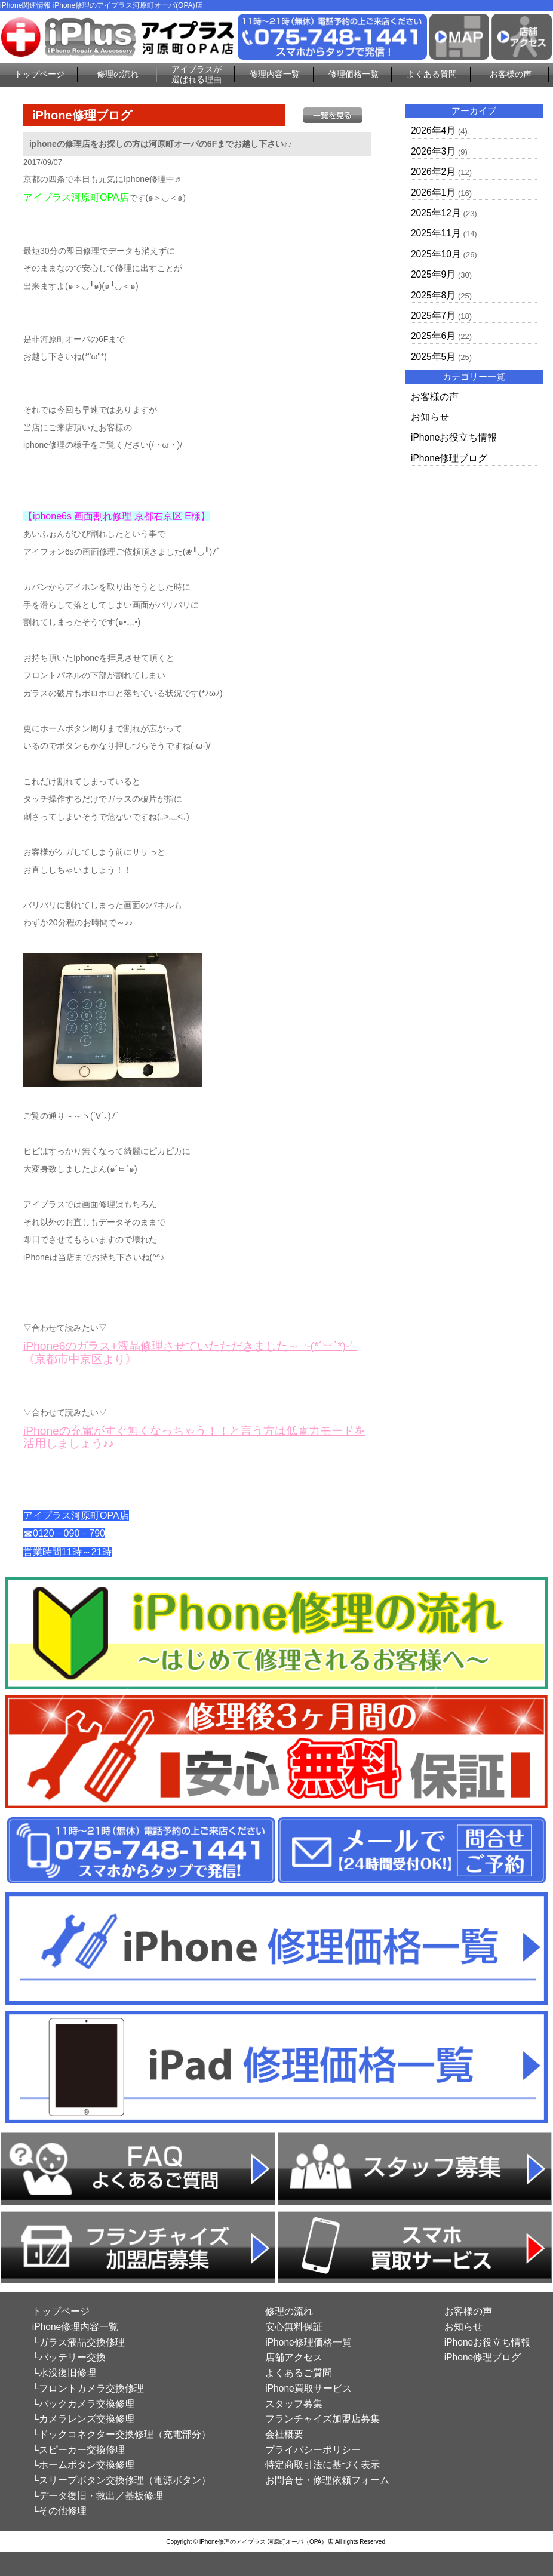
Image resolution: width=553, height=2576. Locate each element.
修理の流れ (118, 74)
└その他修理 (59, 2511)
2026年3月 (433, 151)
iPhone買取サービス (308, 2388)
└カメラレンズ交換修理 (83, 2419)
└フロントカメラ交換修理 (88, 2388)
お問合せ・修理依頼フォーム (327, 2480)
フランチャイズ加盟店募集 (322, 2419)
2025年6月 (433, 336)
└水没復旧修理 (64, 2373)
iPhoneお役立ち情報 (454, 437)
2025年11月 (436, 233)
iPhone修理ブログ (449, 458)
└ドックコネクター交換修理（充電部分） (121, 2434)
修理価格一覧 (353, 74)
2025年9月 (433, 274)
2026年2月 (433, 172)
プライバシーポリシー (313, 2450)
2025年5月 (433, 357)
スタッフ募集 (293, 2404)
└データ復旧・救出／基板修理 (97, 2496)
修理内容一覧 (275, 74)
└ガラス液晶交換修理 (78, 2342)
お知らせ (430, 417)
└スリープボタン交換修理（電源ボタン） (121, 2480)
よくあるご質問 (298, 2373)
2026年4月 (433, 130)
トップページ (39, 74)
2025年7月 (433, 315)
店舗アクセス (293, 2357)
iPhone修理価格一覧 (308, 2342)
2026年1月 (433, 192)
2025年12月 (436, 213)
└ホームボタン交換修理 (83, 2465)
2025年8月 (433, 295)
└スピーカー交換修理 (78, 2450)
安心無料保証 (293, 2327)
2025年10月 (436, 254)
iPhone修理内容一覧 (75, 2327)
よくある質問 (432, 74)
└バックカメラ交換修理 (83, 2404)
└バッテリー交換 (69, 2357)
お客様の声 (511, 74)
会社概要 (284, 2434)
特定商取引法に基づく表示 (322, 2465)
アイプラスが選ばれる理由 (196, 74)
